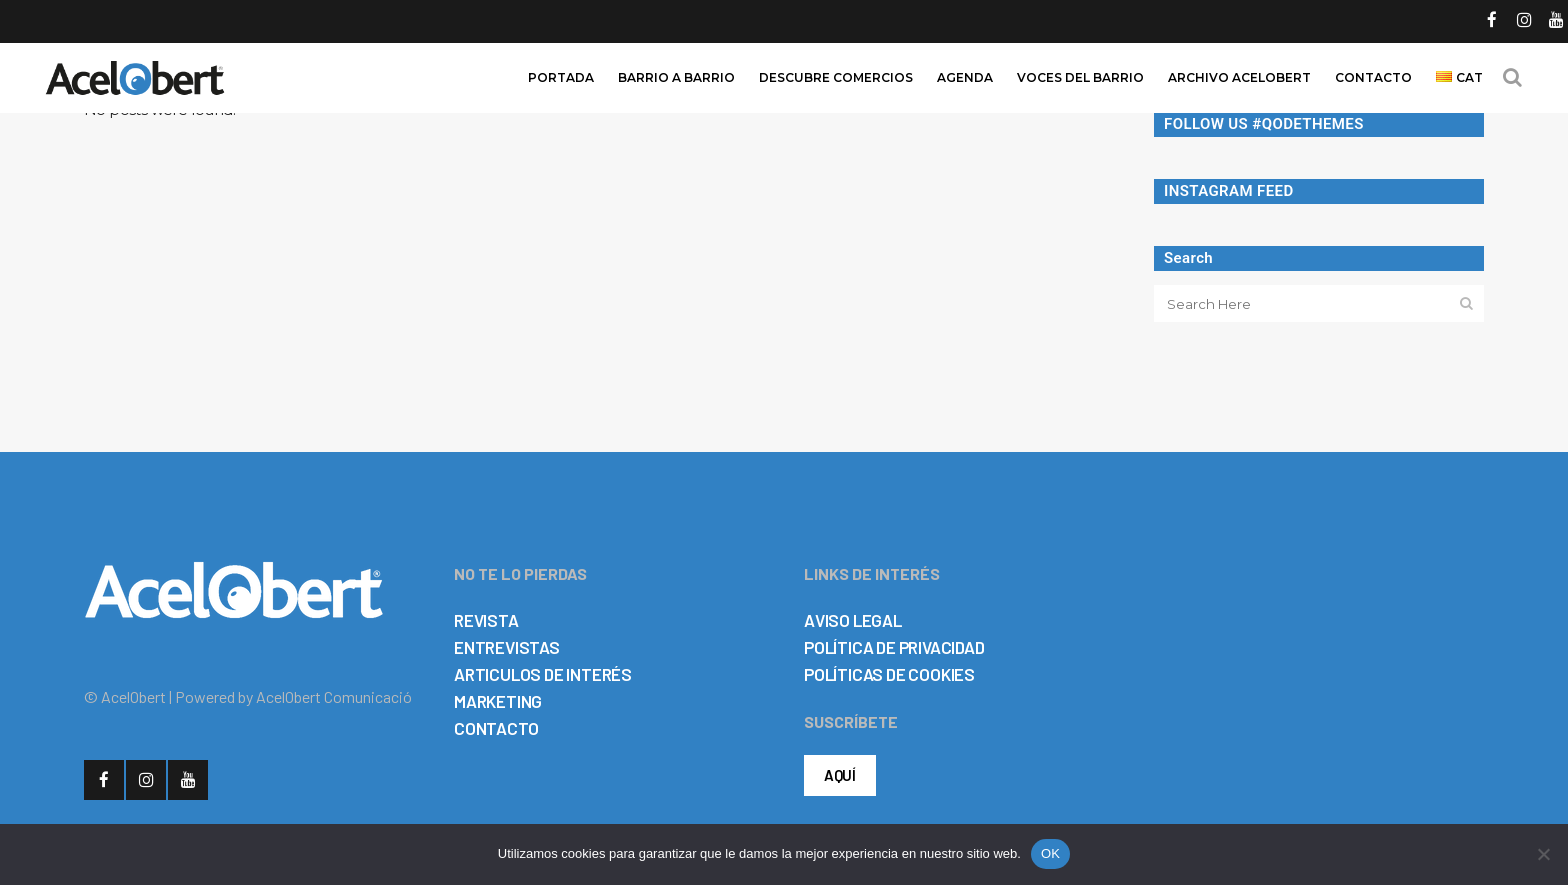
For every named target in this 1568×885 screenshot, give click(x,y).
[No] (1543, 854)
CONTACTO (496, 728)
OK (1050, 853)
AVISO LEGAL (853, 620)
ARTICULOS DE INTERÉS (543, 674)
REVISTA (486, 620)
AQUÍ (840, 775)
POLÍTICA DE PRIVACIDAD (894, 647)
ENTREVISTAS (507, 647)
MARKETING (498, 701)
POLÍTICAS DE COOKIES (889, 674)
